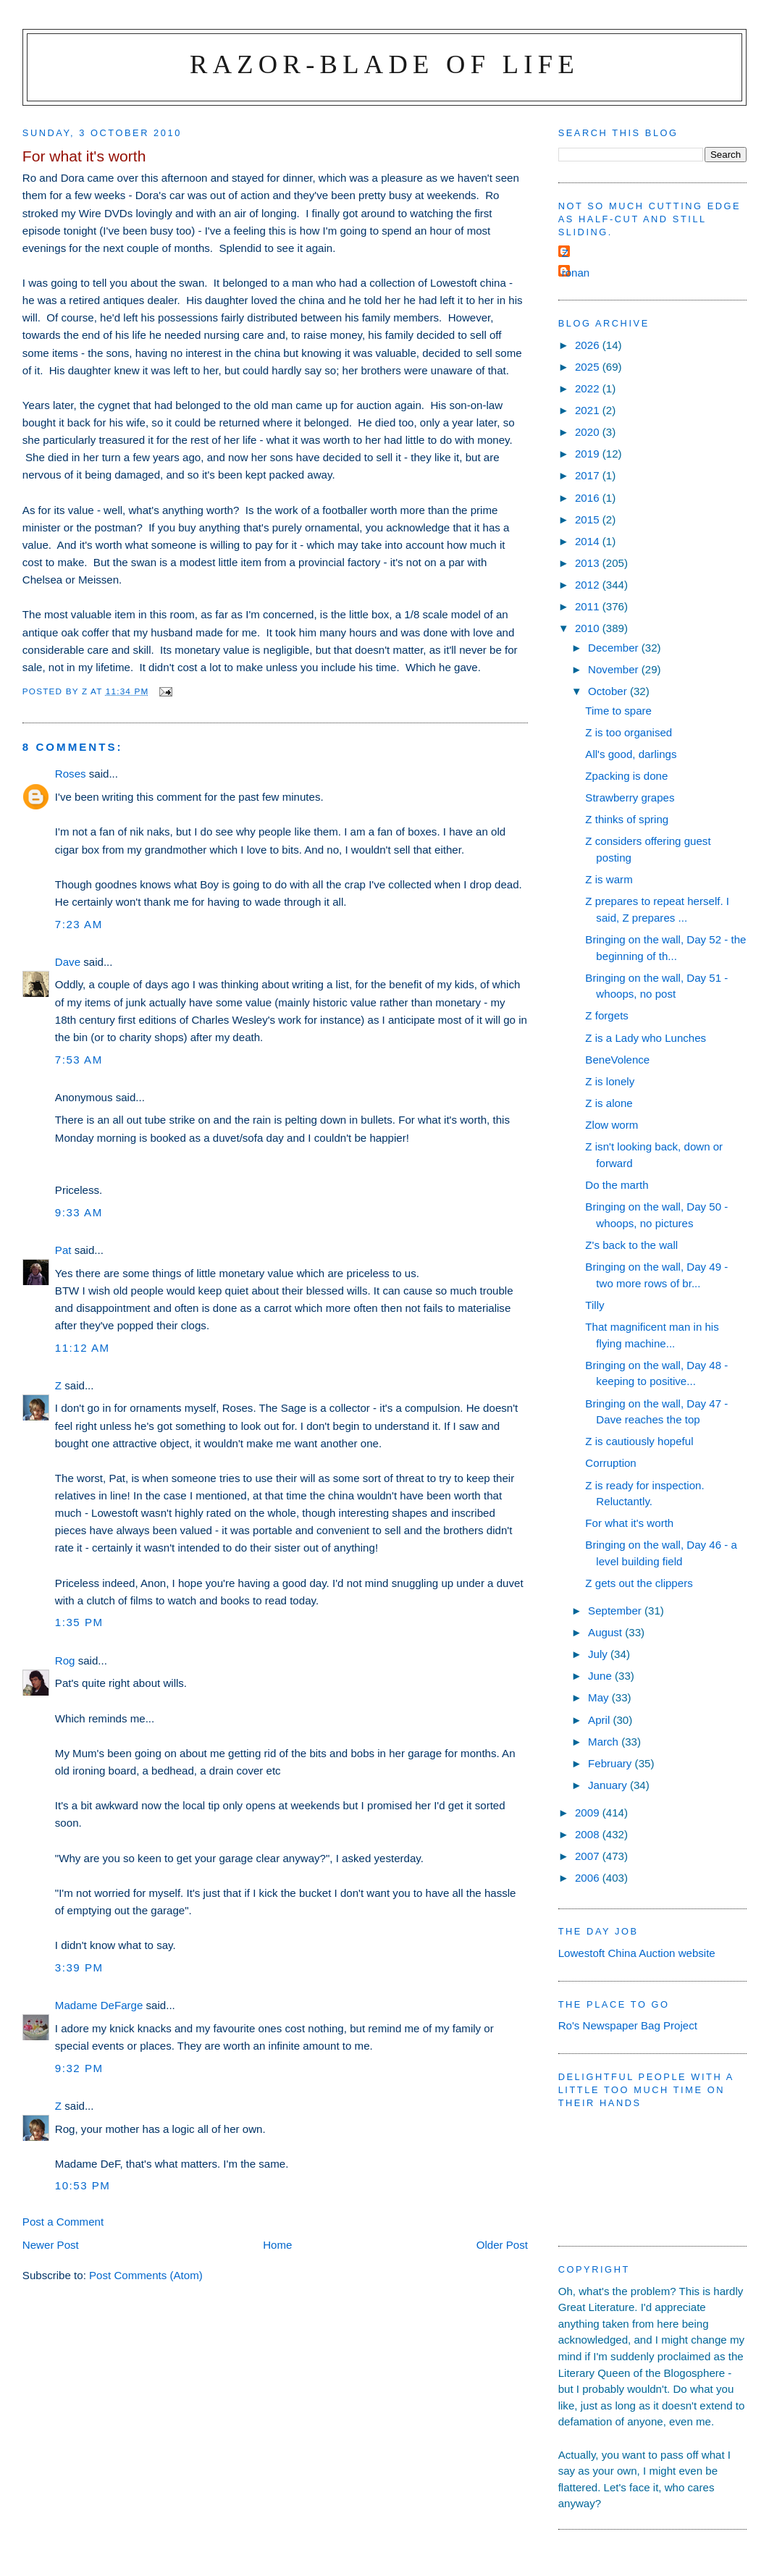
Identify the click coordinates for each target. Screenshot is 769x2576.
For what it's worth (629, 1523)
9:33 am (79, 1212)
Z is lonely (609, 1081)
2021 (588, 410)
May (600, 1697)
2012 (588, 584)
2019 (588, 453)
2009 (588, 1812)
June (601, 1676)
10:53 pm (83, 2185)
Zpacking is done (626, 776)
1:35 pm (79, 1622)
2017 (588, 475)
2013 (588, 563)
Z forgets (607, 1015)
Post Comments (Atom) (146, 2275)
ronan (576, 272)
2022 (588, 388)
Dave (67, 962)
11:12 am (82, 1348)
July (599, 1654)
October (609, 691)
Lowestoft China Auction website (636, 1953)
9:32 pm (79, 2068)
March (604, 1741)
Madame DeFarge (99, 2005)
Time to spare (618, 710)
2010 (588, 628)
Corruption (610, 1463)
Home (277, 2245)
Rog (65, 1660)
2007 (588, 1856)
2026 (588, 345)
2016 (588, 498)
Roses (70, 773)
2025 (588, 367)
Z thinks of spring (626, 819)
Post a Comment (63, 2221)
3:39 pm (79, 1967)
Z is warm (608, 879)
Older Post (502, 2245)
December (615, 647)
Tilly (594, 1305)
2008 (588, 1834)
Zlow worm (611, 1125)
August (606, 1632)
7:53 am (79, 1059)
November (615, 669)
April (600, 1720)
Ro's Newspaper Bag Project (627, 2025)
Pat (63, 1250)
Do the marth (616, 1185)
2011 (588, 606)
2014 (588, 541)
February (611, 1763)
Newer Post (50, 2245)
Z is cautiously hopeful (639, 1441)
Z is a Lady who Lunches (645, 1038)
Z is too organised (628, 732)
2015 (588, 519)
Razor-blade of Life (384, 64)
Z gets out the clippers (638, 1583)
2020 (588, 432)
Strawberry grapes (629, 797)
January (609, 1785)
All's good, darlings (630, 754)
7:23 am (79, 924)
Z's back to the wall (631, 1245)
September (616, 1610)
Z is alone (608, 1103)
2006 (588, 1878)
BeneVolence (617, 1059)
